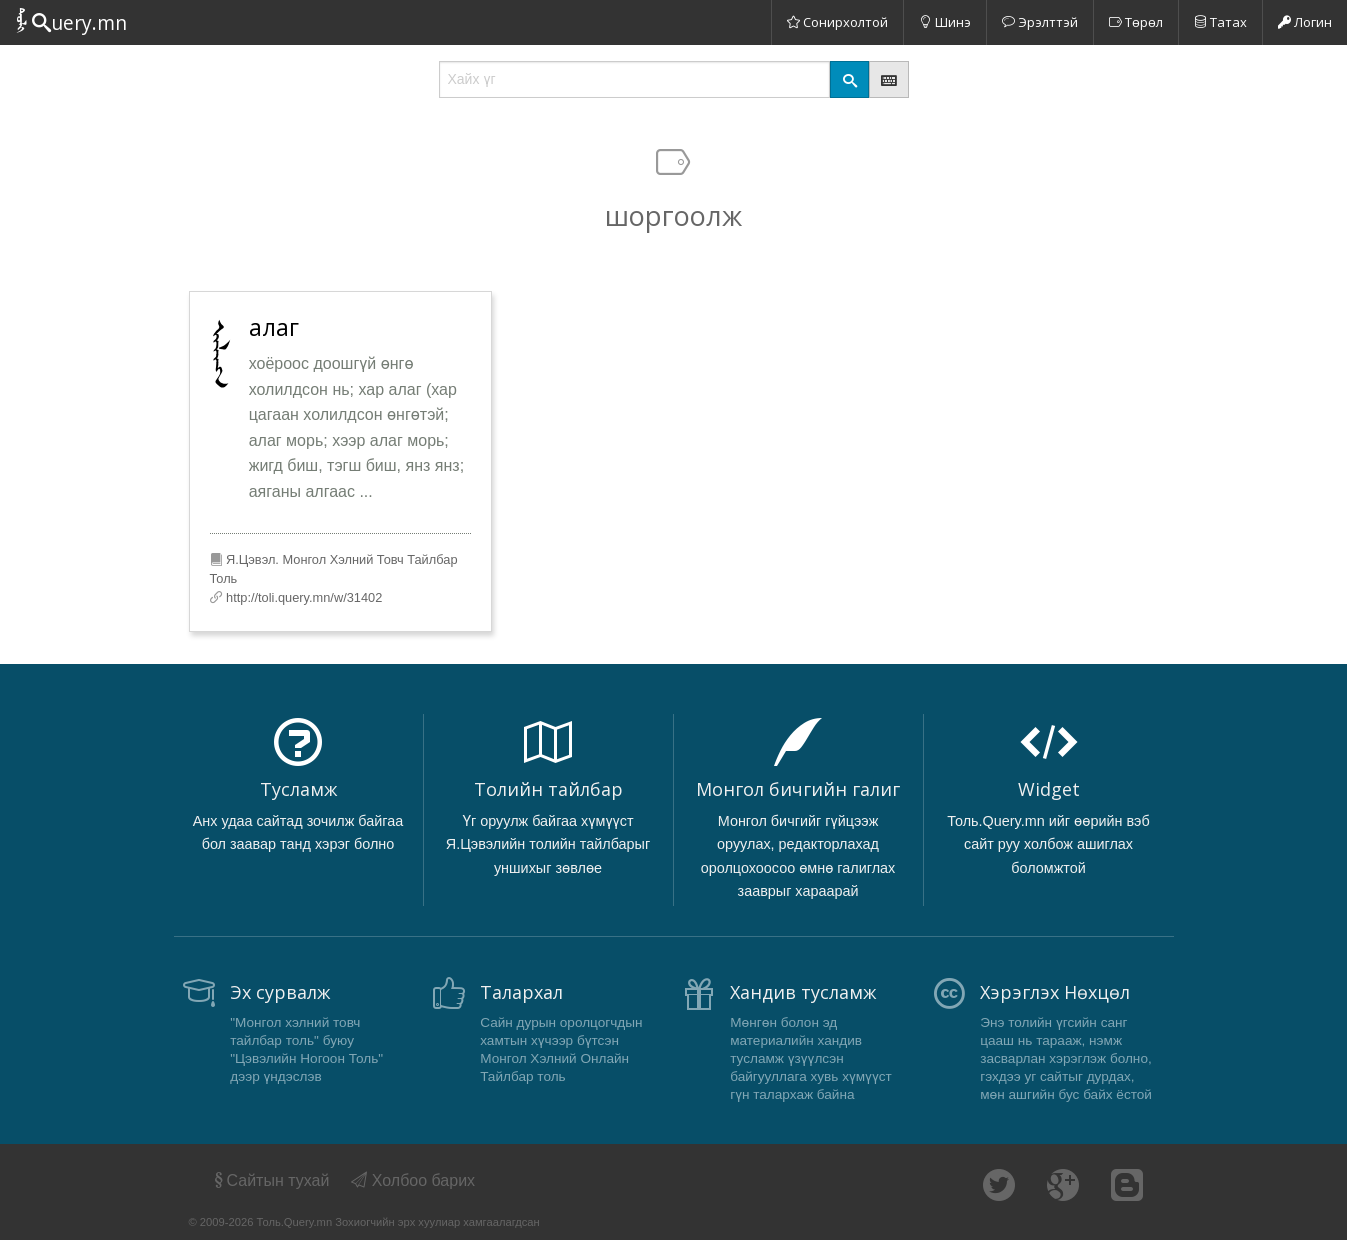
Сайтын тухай (270, 1180)
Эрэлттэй (1040, 22)
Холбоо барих (413, 1180)
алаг (274, 327)
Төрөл (1136, 22)
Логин (1305, 22)
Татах (1220, 22)
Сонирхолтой (837, 22)
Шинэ (945, 22)
